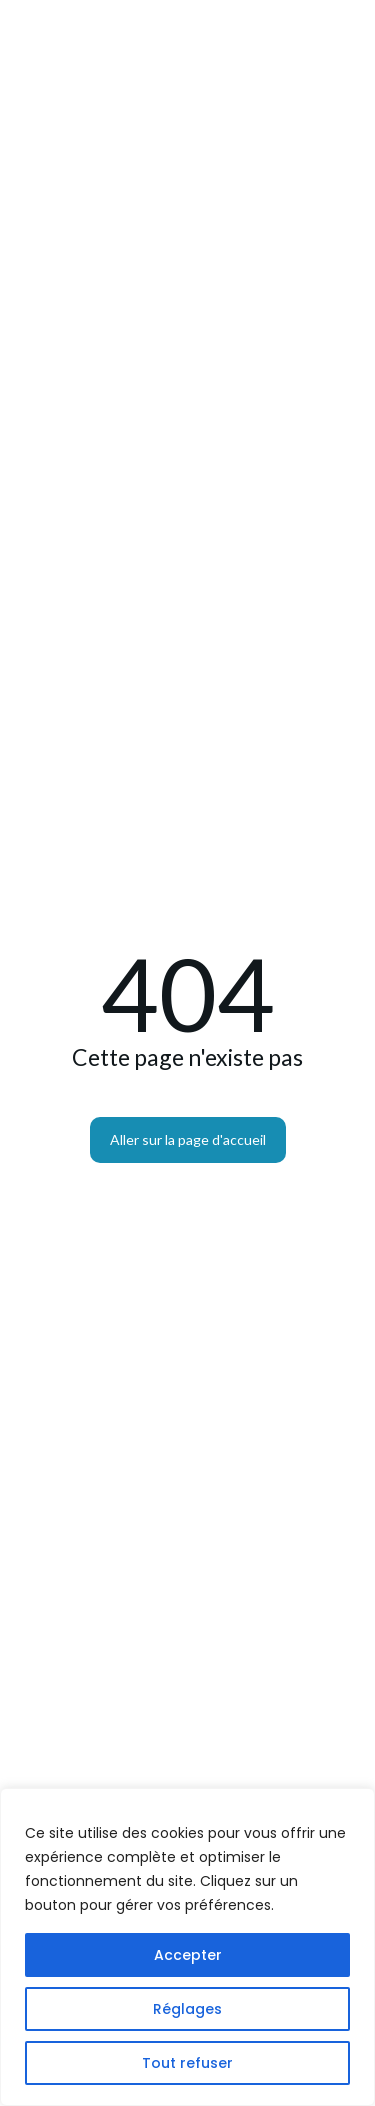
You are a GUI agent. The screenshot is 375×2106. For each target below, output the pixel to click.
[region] (187, 1947)
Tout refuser (187, 2063)
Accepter (188, 1955)
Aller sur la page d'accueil (188, 1139)
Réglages (187, 2009)
